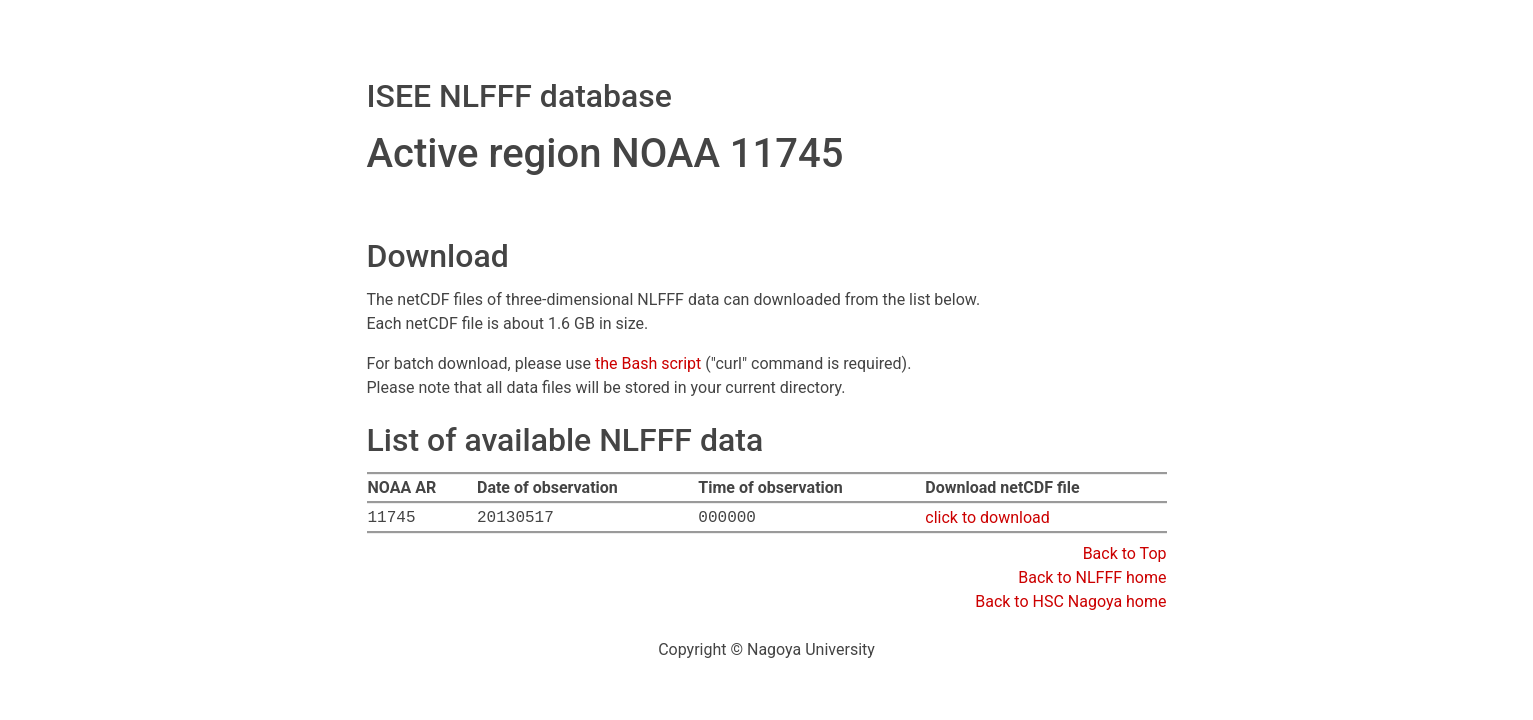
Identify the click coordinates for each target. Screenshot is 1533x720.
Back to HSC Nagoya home (1070, 601)
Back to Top (1125, 553)
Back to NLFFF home (1092, 577)
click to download (987, 517)
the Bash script (648, 363)
